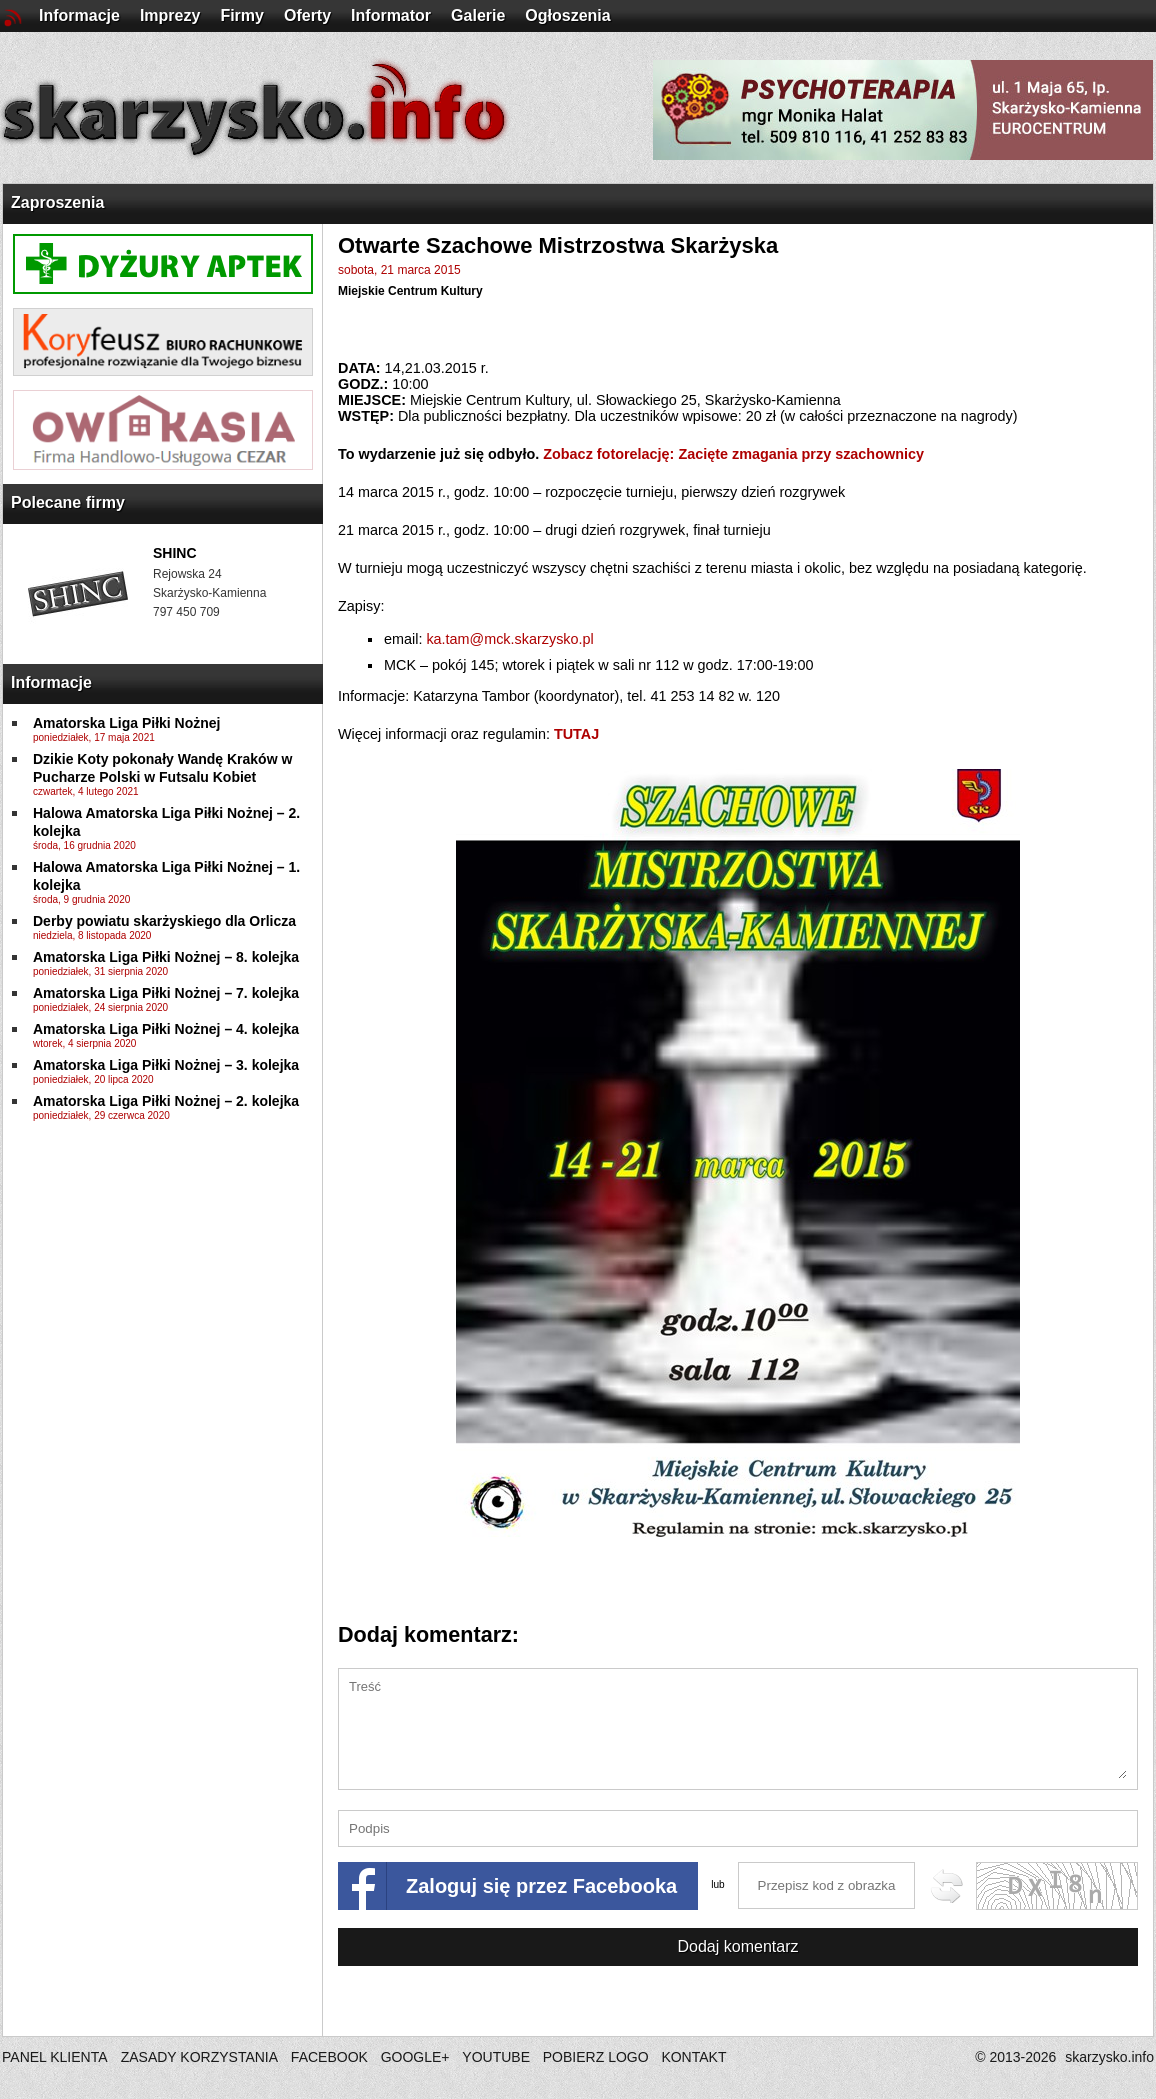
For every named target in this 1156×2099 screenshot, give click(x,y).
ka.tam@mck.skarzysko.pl (509, 639)
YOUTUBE (496, 2057)
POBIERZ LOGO (596, 2057)
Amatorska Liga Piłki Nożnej (127, 723)
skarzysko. (1109, 2057)
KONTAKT (693, 2057)
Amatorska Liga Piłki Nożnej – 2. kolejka (166, 1101)
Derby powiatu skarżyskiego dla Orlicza (164, 921)
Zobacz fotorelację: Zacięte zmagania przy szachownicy (733, 454)
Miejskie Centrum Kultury (410, 291)
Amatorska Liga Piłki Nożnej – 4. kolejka (166, 1029)
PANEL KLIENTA (56, 2057)
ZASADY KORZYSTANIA (199, 2057)
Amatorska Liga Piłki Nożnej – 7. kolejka (166, 993)
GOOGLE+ (415, 2057)
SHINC (175, 553)
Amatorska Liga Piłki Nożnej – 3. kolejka (166, 1065)
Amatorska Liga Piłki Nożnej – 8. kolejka (166, 957)
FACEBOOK (329, 2057)
